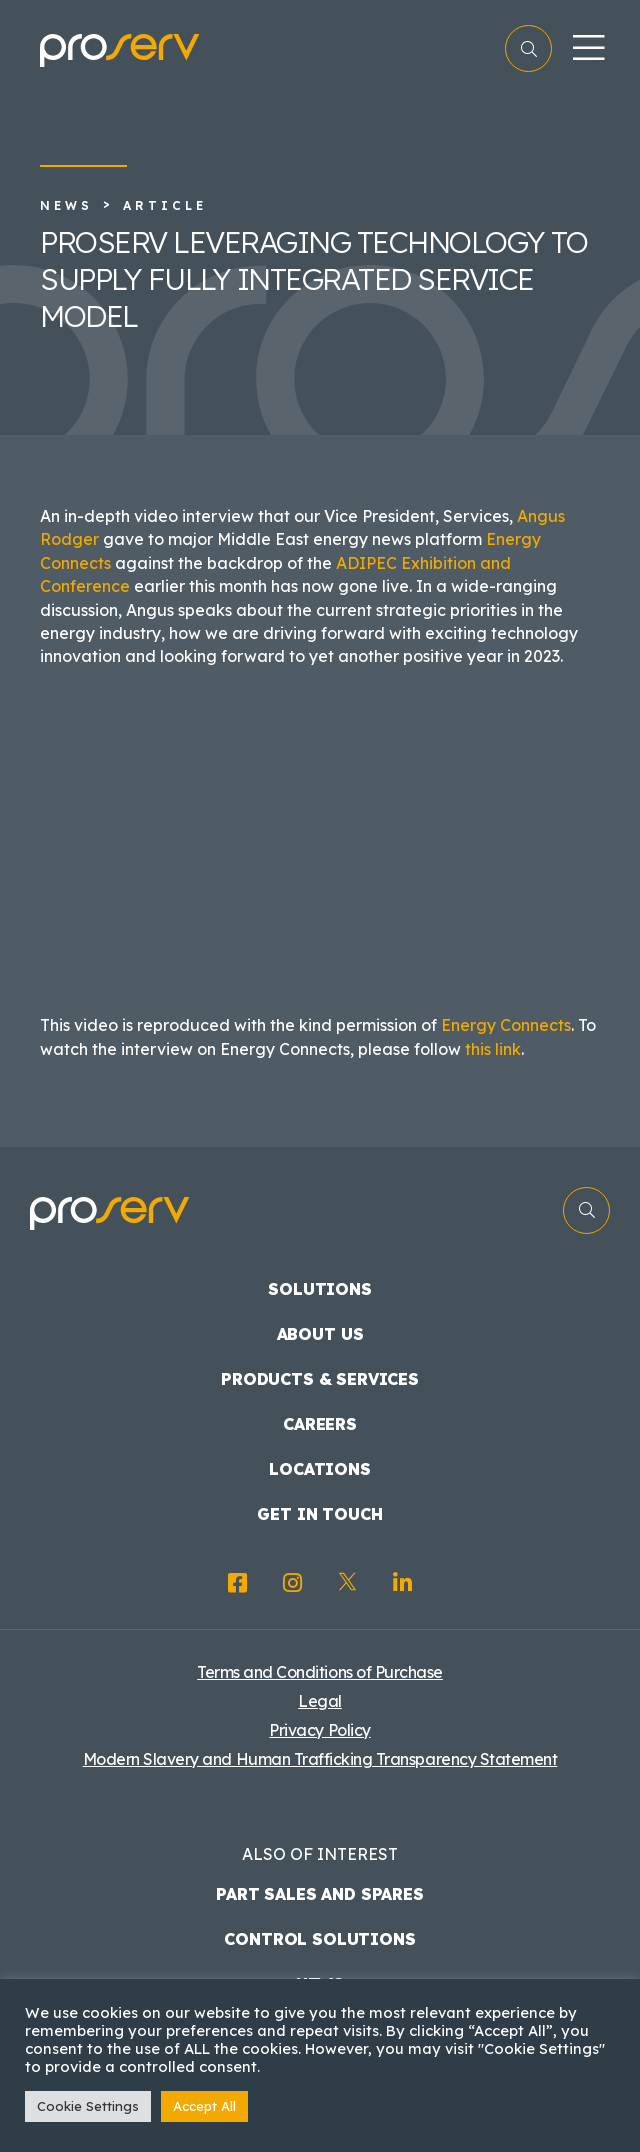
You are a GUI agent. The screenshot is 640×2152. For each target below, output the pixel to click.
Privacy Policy (319, 1730)
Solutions (320, 1289)
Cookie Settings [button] (88, 2106)
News (66, 205)
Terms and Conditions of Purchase (320, 1672)
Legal (320, 1701)
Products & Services (320, 1379)
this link (493, 1049)
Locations (320, 1469)
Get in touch (319, 1514)
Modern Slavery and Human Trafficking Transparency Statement (320, 1759)
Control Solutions (319, 1939)
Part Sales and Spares (320, 1894)
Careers (320, 1424)
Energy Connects (506, 1025)
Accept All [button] (204, 2106)
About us (320, 1334)
